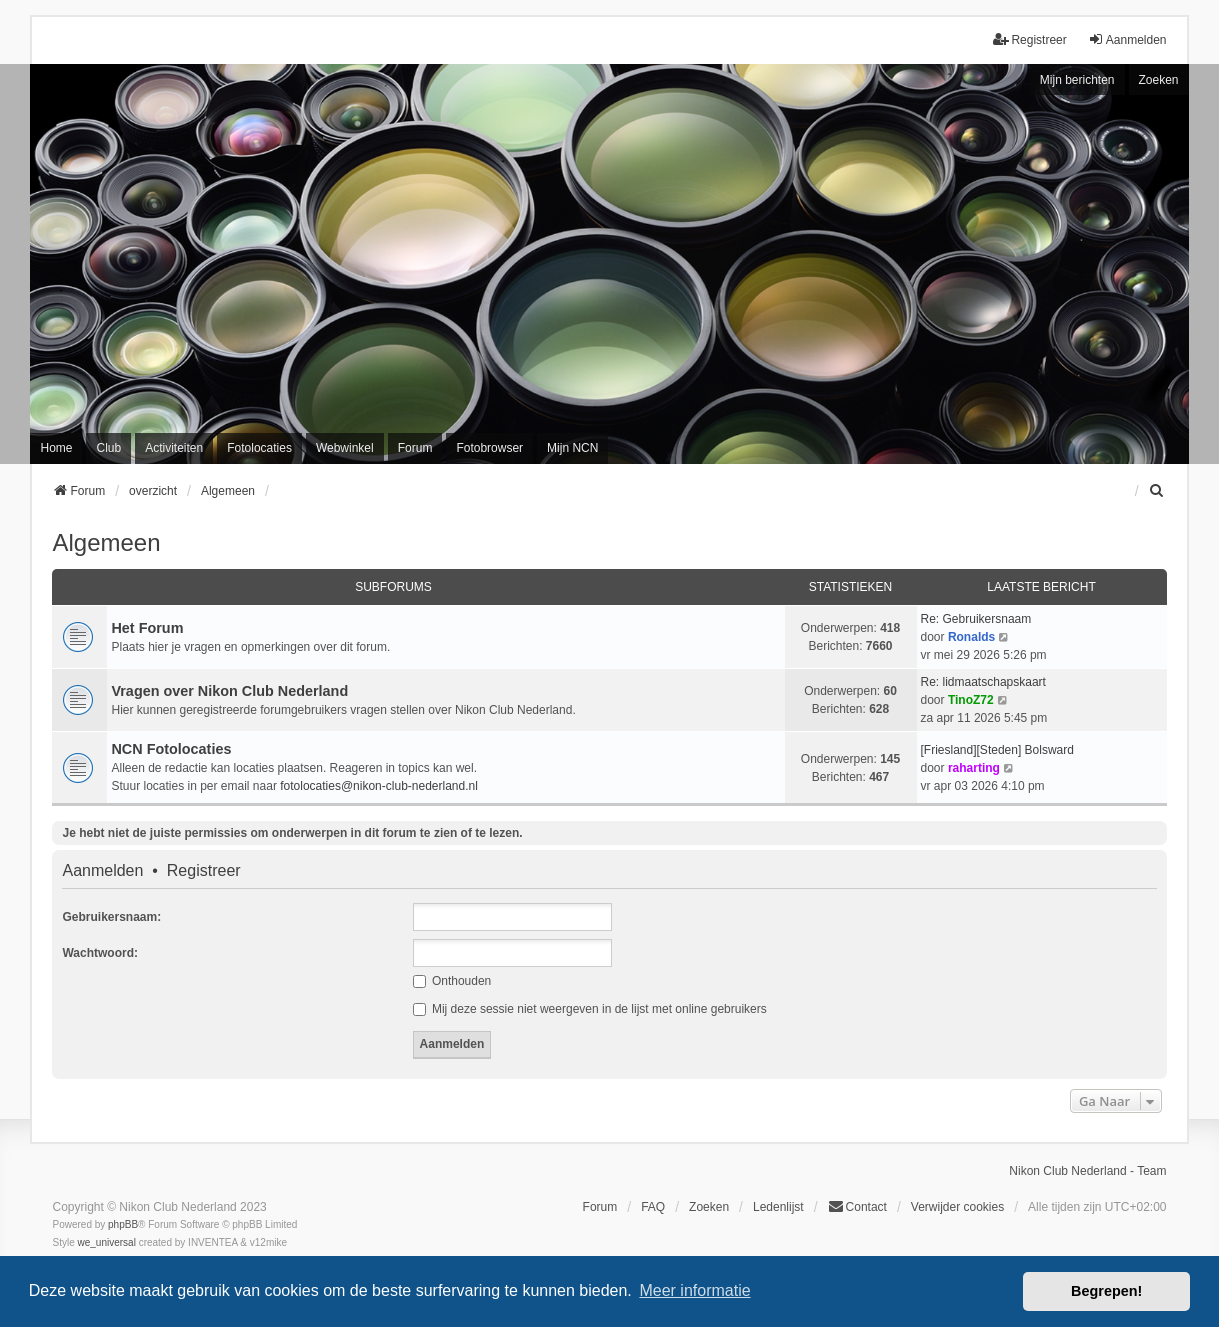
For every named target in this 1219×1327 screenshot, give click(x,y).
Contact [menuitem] (857, 1206)
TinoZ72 (971, 700)
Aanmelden (102, 871)
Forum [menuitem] (415, 448)
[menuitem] (1158, 491)
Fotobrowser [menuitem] (489, 448)
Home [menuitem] (56, 448)
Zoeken (1159, 80)
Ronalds (971, 637)
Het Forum (147, 628)
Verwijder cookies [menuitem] (957, 1207)
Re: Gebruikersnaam (976, 619)
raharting (974, 768)
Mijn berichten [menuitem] (1077, 80)
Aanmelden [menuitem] (1127, 39)
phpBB (123, 1224)
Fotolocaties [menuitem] (259, 448)
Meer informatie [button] (694, 1290)
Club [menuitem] (108, 448)
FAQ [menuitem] (653, 1207)
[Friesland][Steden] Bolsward (997, 750)
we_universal (106, 1242)
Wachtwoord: (100, 953)
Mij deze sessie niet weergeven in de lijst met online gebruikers (590, 1009)
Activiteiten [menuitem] (174, 448)
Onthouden (452, 981)
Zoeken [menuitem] (709, 1207)
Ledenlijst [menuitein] (778, 1207)
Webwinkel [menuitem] (345, 448)
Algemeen (106, 542)
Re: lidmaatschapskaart (983, 682)
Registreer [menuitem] (1029, 39)
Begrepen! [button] (1106, 1291)
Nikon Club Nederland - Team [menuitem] (1087, 1171)
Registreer (204, 871)
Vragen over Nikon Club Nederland (229, 691)
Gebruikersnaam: (111, 917)
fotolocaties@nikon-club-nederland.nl (379, 786)
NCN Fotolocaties (171, 749)
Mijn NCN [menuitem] (572, 448)
